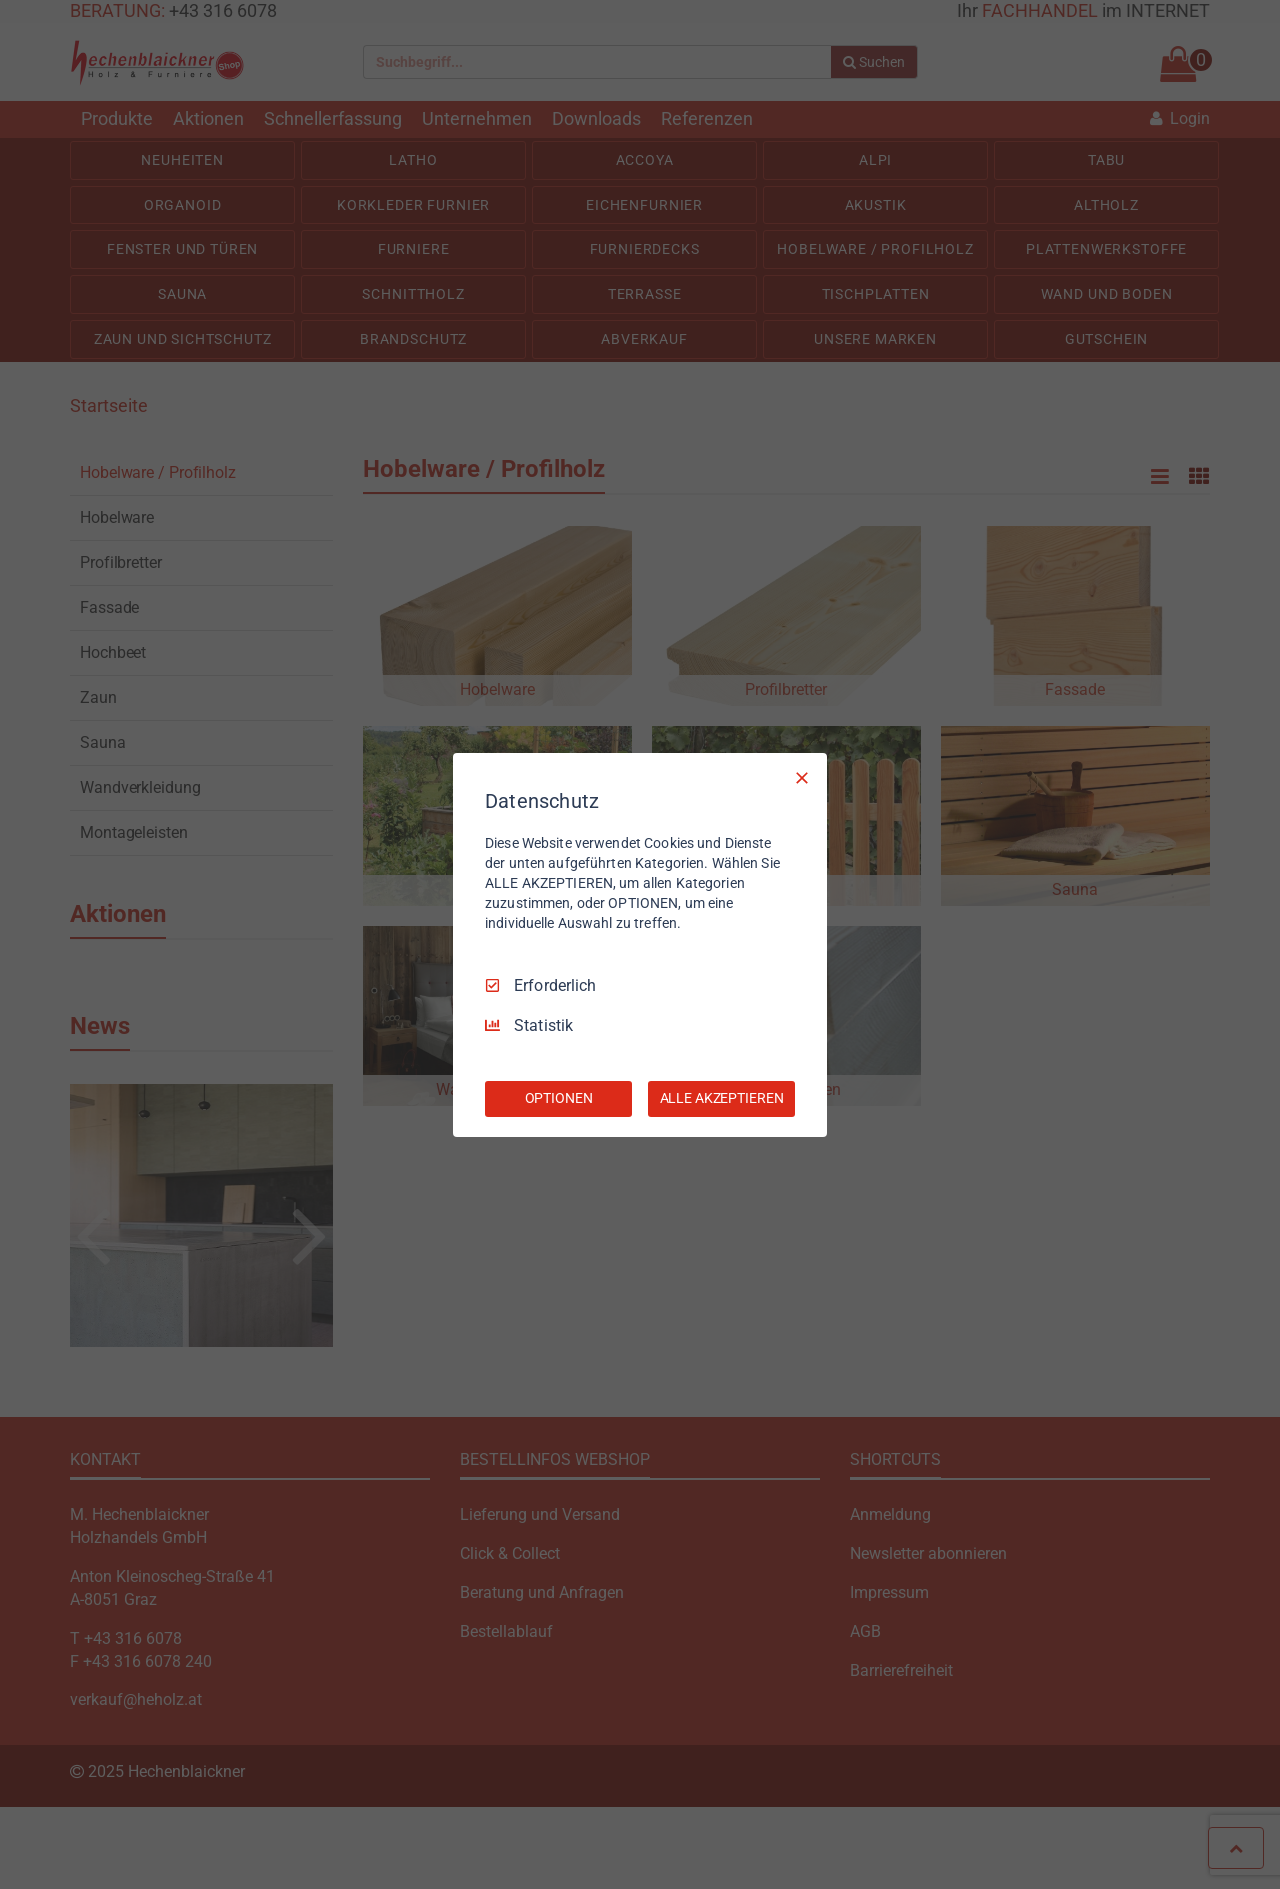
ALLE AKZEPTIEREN (722, 1098)
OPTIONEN (559, 1098)
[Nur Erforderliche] (802, 777)
